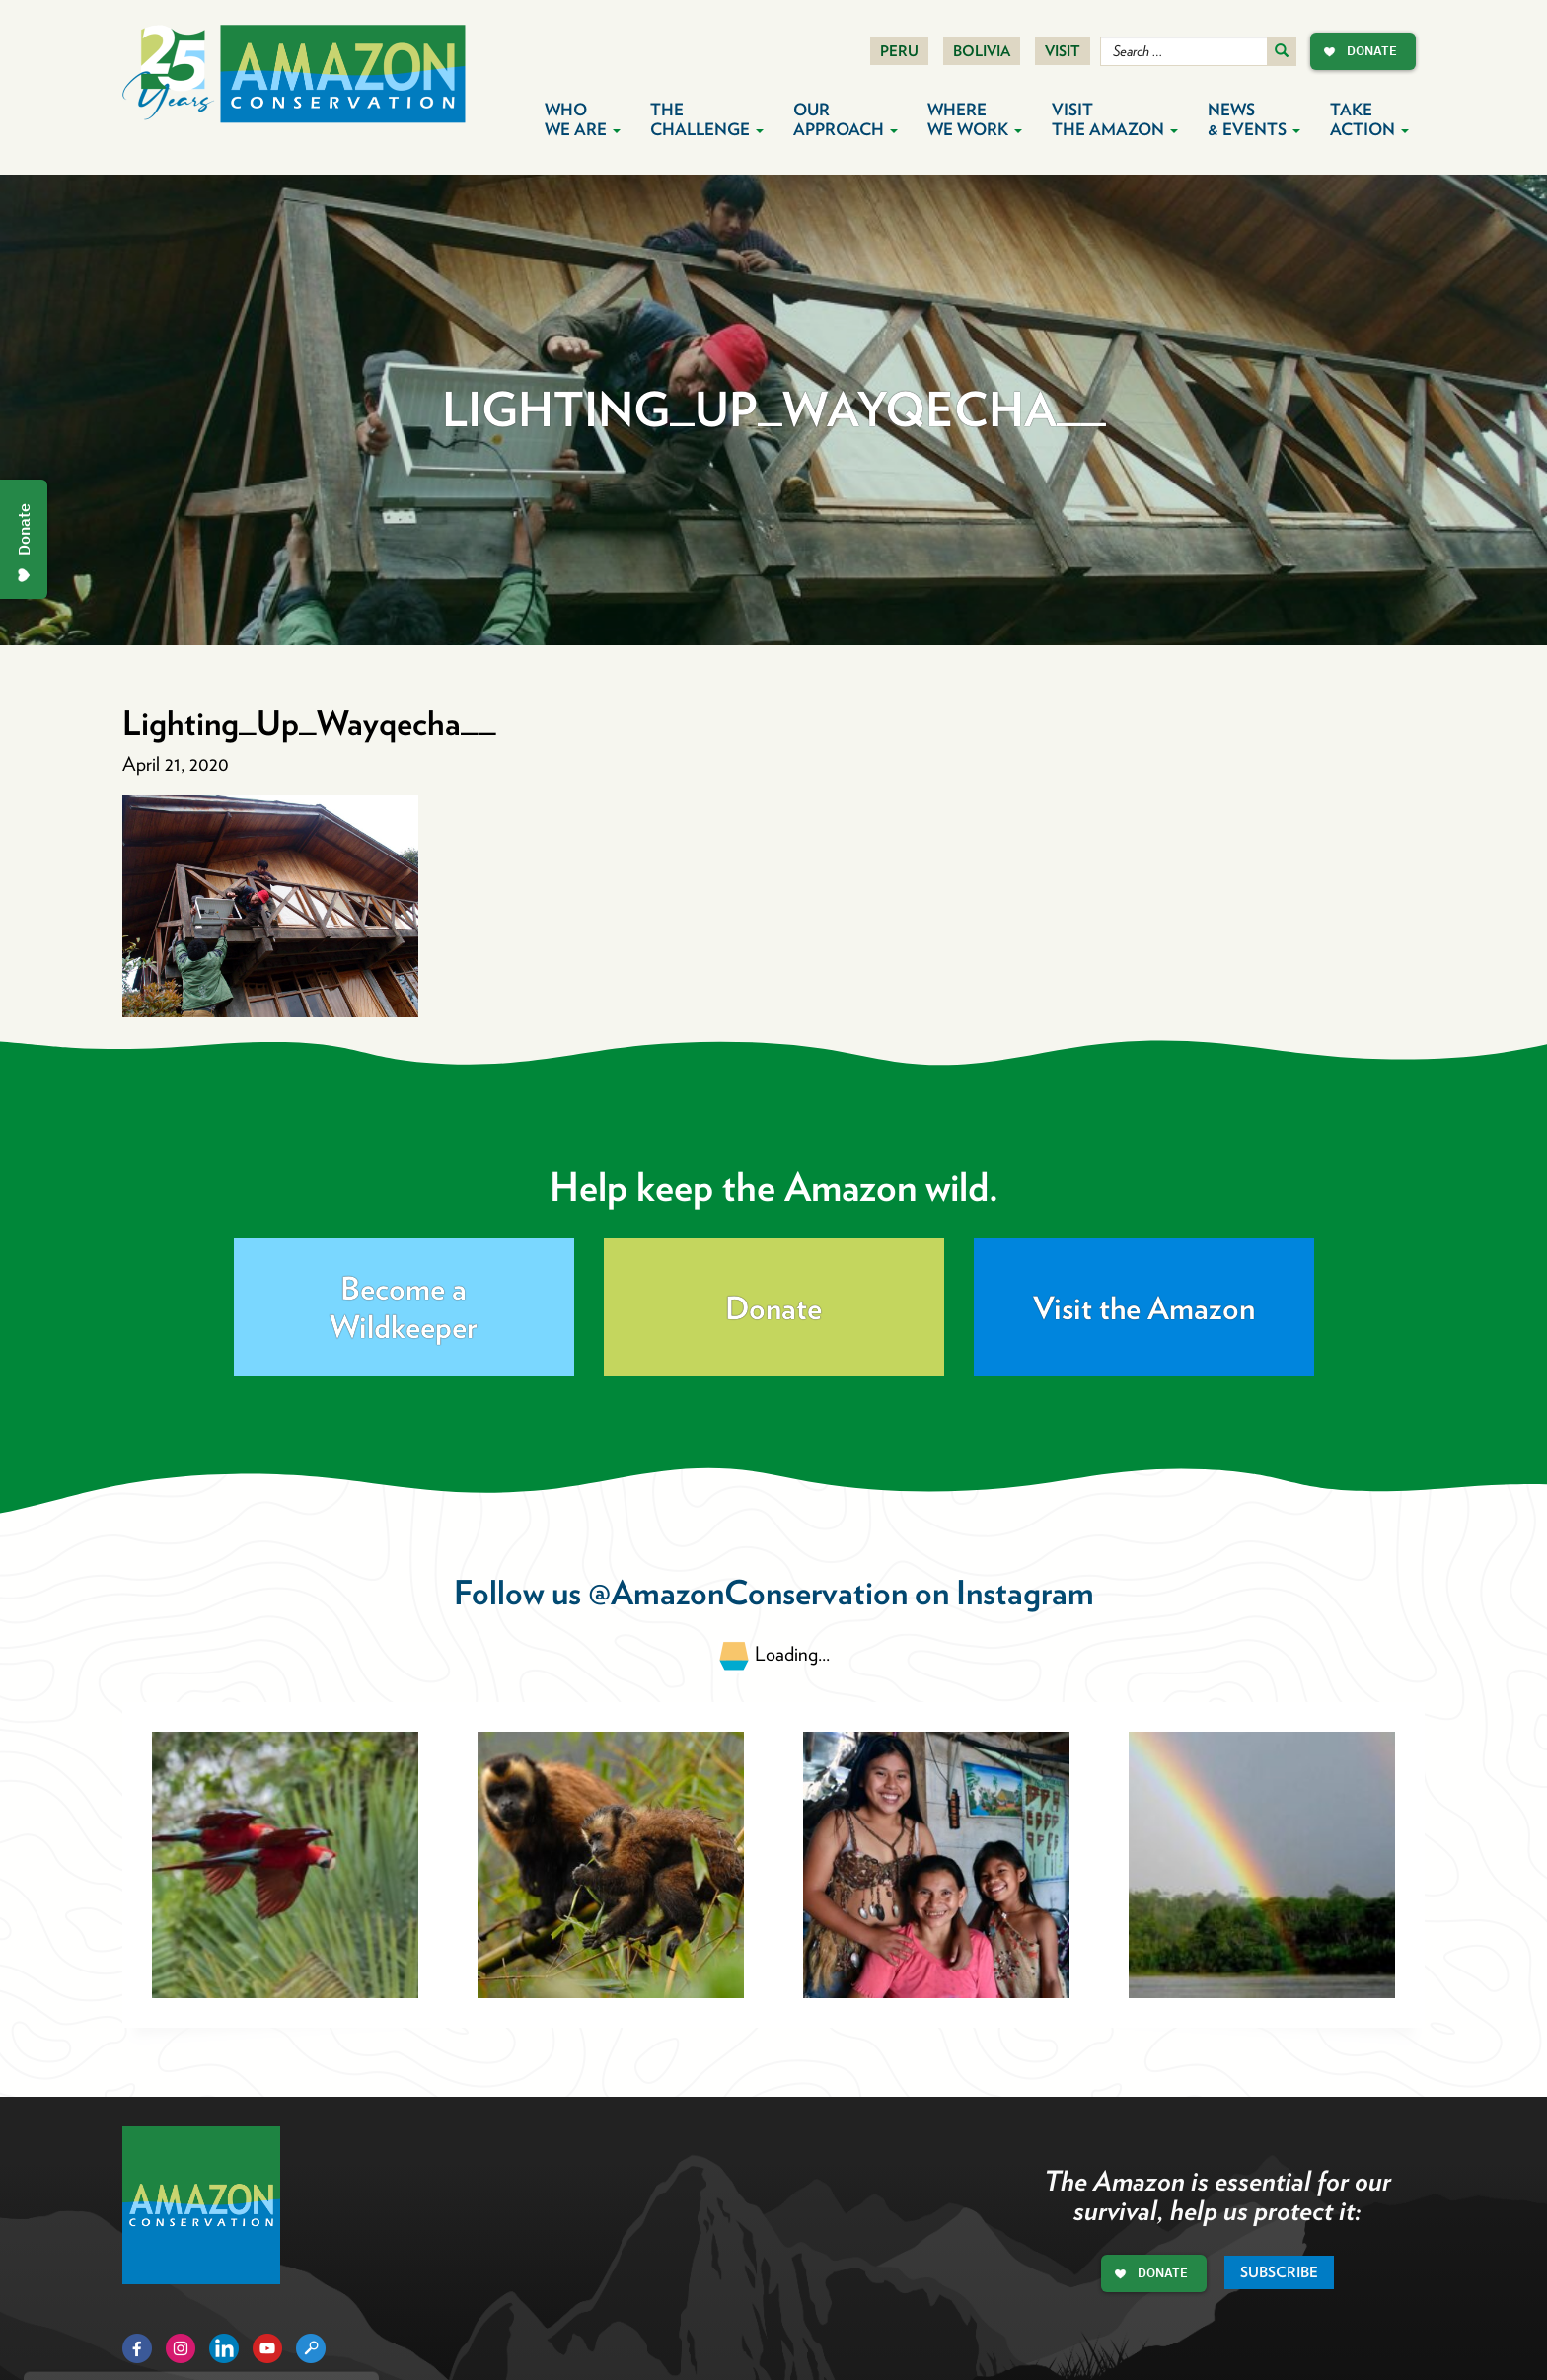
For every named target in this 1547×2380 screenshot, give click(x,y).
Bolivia (981, 51)
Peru (899, 51)
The (707, 119)
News (1254, 119)
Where (974, 119)
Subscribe (1279, 2272)
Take (1369, 119)
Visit (1062, 51)
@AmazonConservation (748, 1592)
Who (583, 119)
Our (845, 119)
